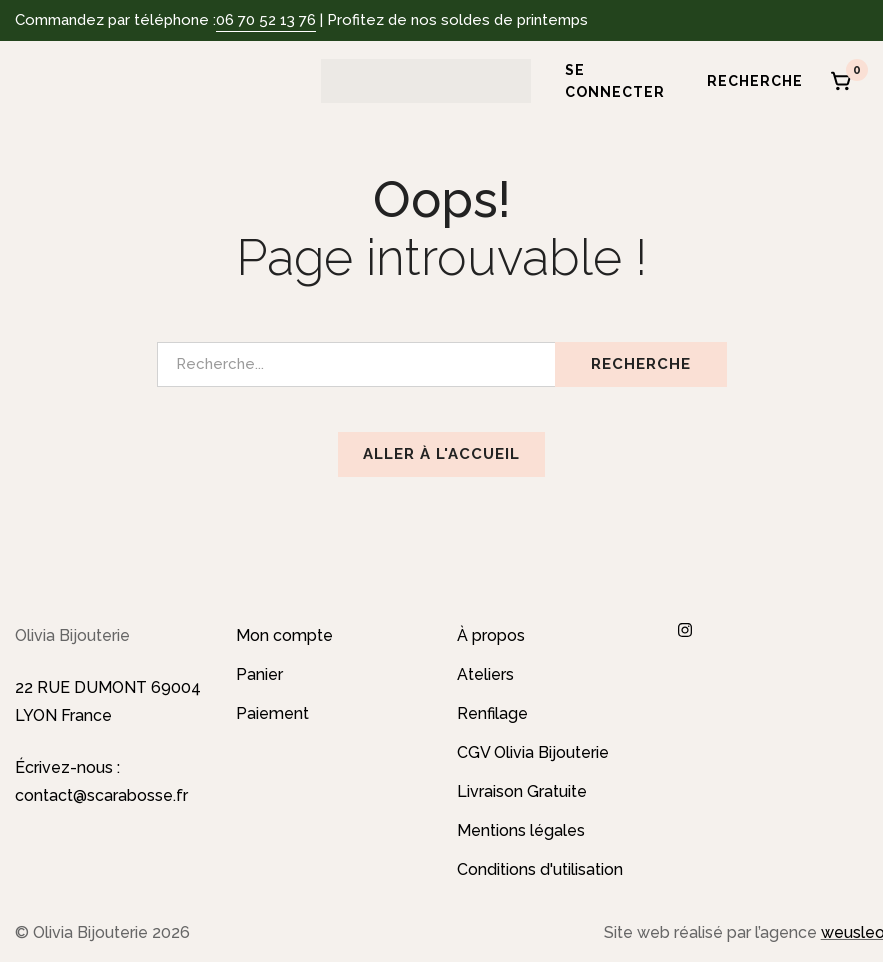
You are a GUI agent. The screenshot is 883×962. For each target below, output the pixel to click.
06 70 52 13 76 (266, 20)
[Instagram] (685, 630)
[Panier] (842, 81)
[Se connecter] (608, 81)
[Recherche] (748, 81)
